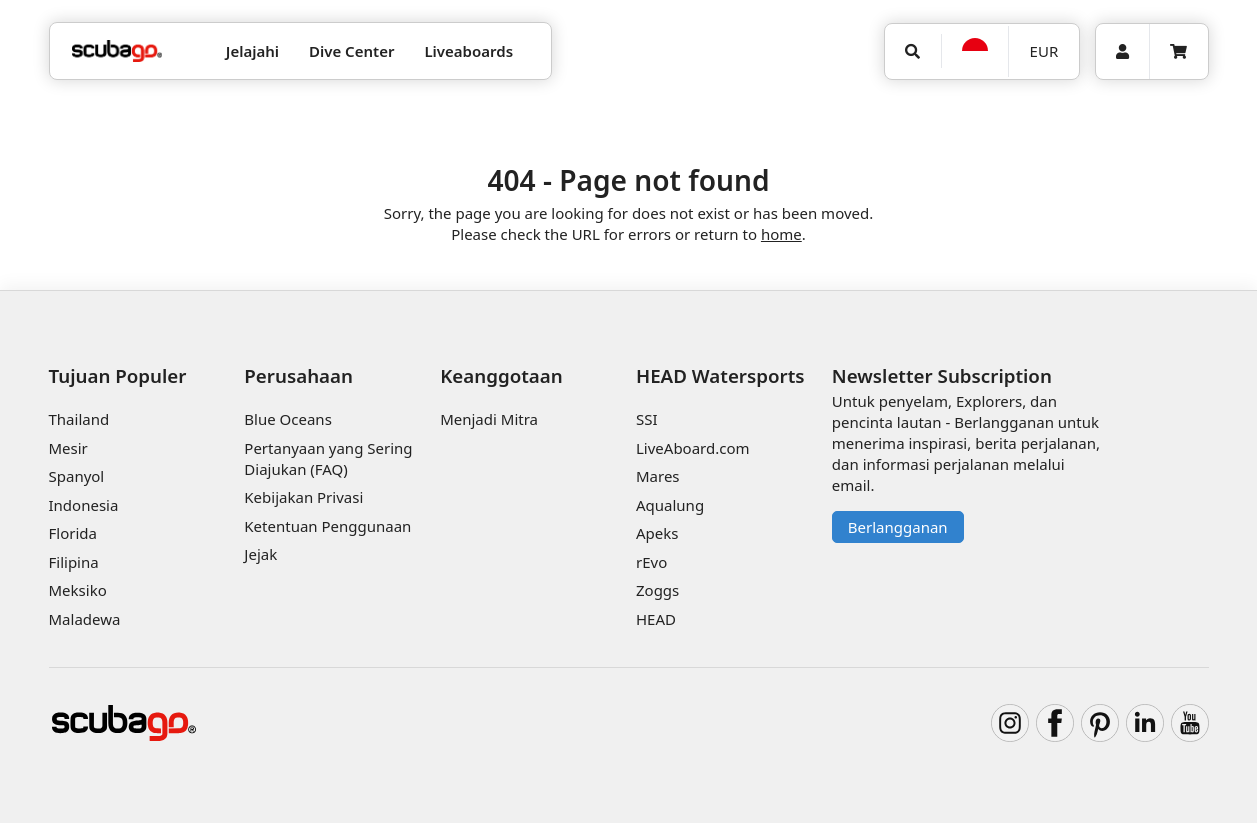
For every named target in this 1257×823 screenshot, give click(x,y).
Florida (73, 533)
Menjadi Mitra (489, 419)
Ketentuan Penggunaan (327, 526)
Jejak (260, 554)
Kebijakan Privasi (303, 497)
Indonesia (84, 505)
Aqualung (670, 505)
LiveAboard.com (693, 448)
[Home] (117, 51)
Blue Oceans (288, 419)
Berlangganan (898, 527)
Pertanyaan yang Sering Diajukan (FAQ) (328, 458)
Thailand (79, 419)
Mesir (68, 448)
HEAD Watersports (720, 375)
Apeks (657, 533)
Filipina (74, 562)
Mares (658, 476)
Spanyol (77, 476)
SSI (647, 419)
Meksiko (78, 590)
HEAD (656, 619)
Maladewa (85, 619)
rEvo (651, 562)
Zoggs (657, 590)
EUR (1044, 51)
